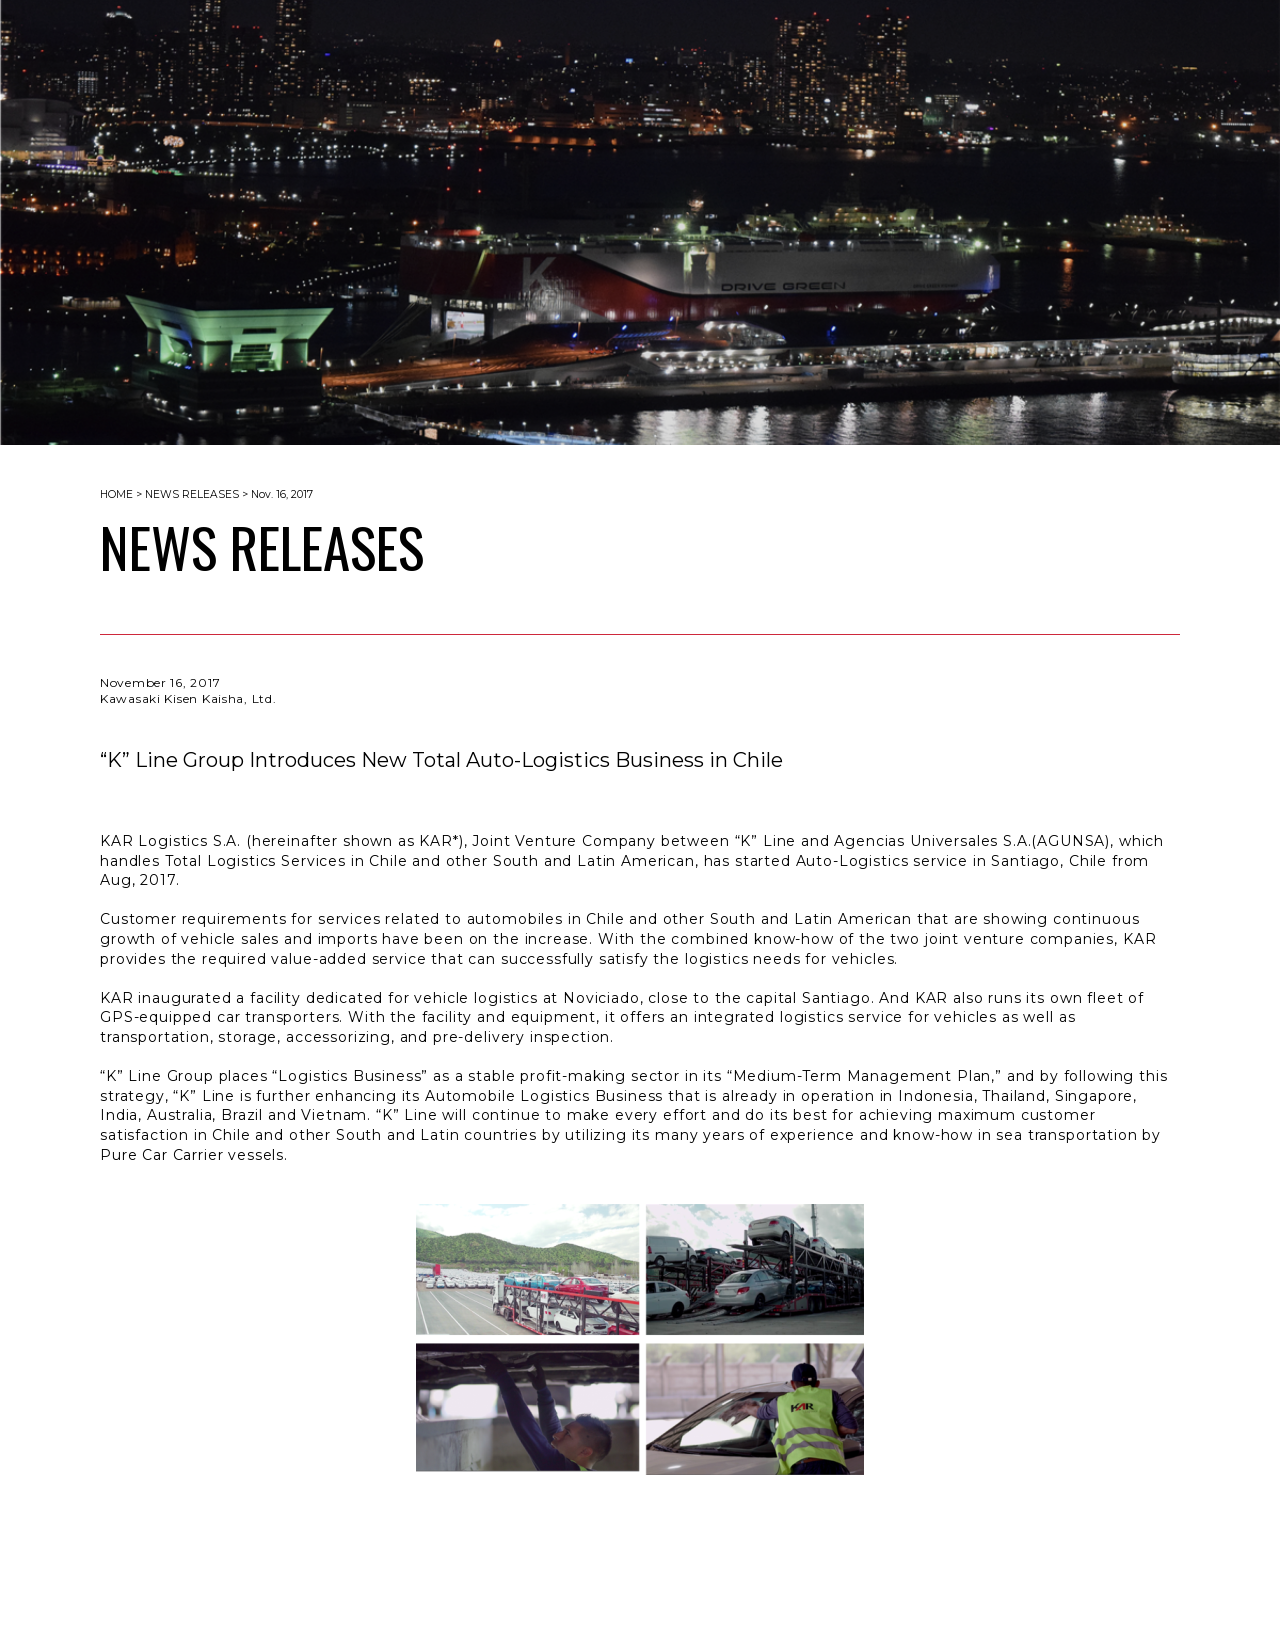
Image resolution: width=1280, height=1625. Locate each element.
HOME (116, 494)
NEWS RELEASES (192, 494)
